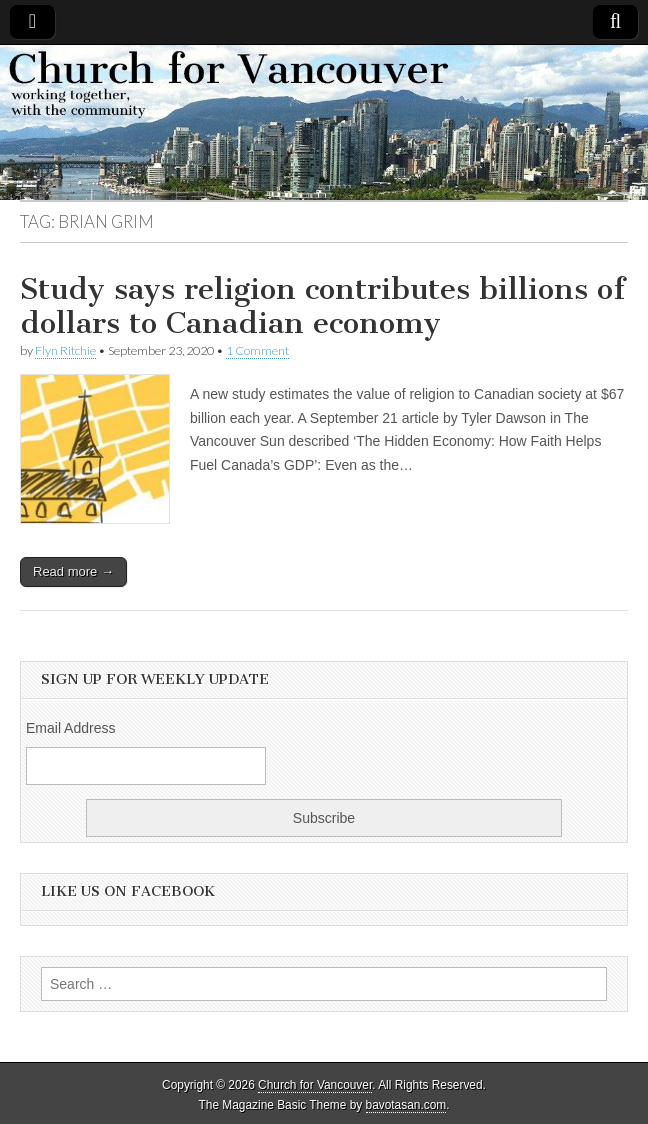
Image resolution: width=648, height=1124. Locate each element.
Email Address (70, 728)
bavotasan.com (406, 1105)
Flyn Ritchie (65, 350)
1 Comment (257, 350)
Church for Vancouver (315, 1085)
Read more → (73, 571)
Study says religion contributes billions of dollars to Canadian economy (322, 306)
